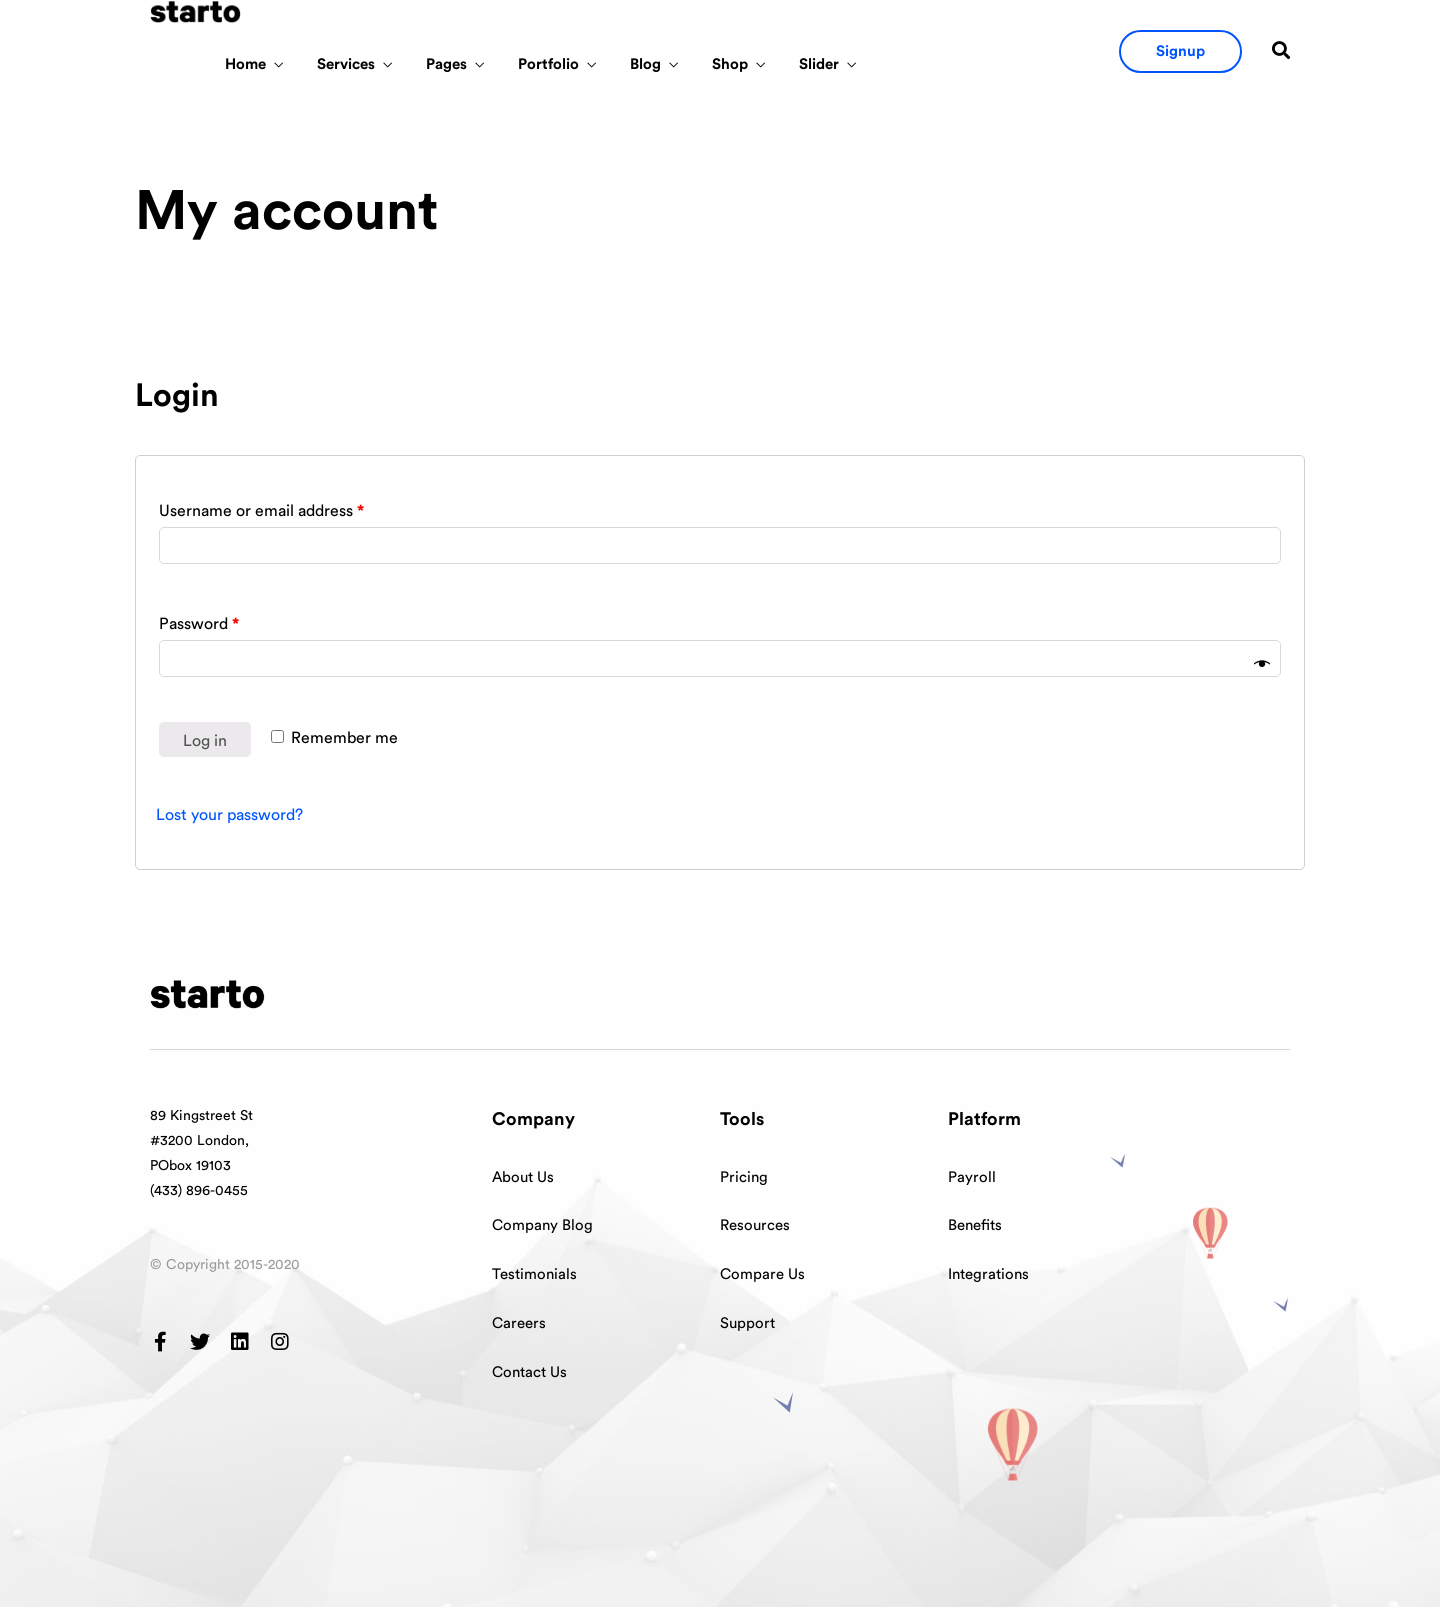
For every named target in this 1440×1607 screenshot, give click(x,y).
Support (747, 1323)
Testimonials (534, 1274)
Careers (519, 1323)
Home (245, 64)
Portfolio (548, 64)
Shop (730, 64)
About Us (523, 1177)
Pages (446, 64)
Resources (755, 1225)
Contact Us (529, 1372)
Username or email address (261, 511)
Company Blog (542, 1225)
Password (199, 624)
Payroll (972, 1177)
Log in (205, 741)
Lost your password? (229, 815)
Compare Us (762, 1274)
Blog (645, 64)
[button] (1180, 51)
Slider (819, 64)
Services (346, 64)
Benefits (975, 1225)
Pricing (744, 1177)
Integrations (988, 1274)
